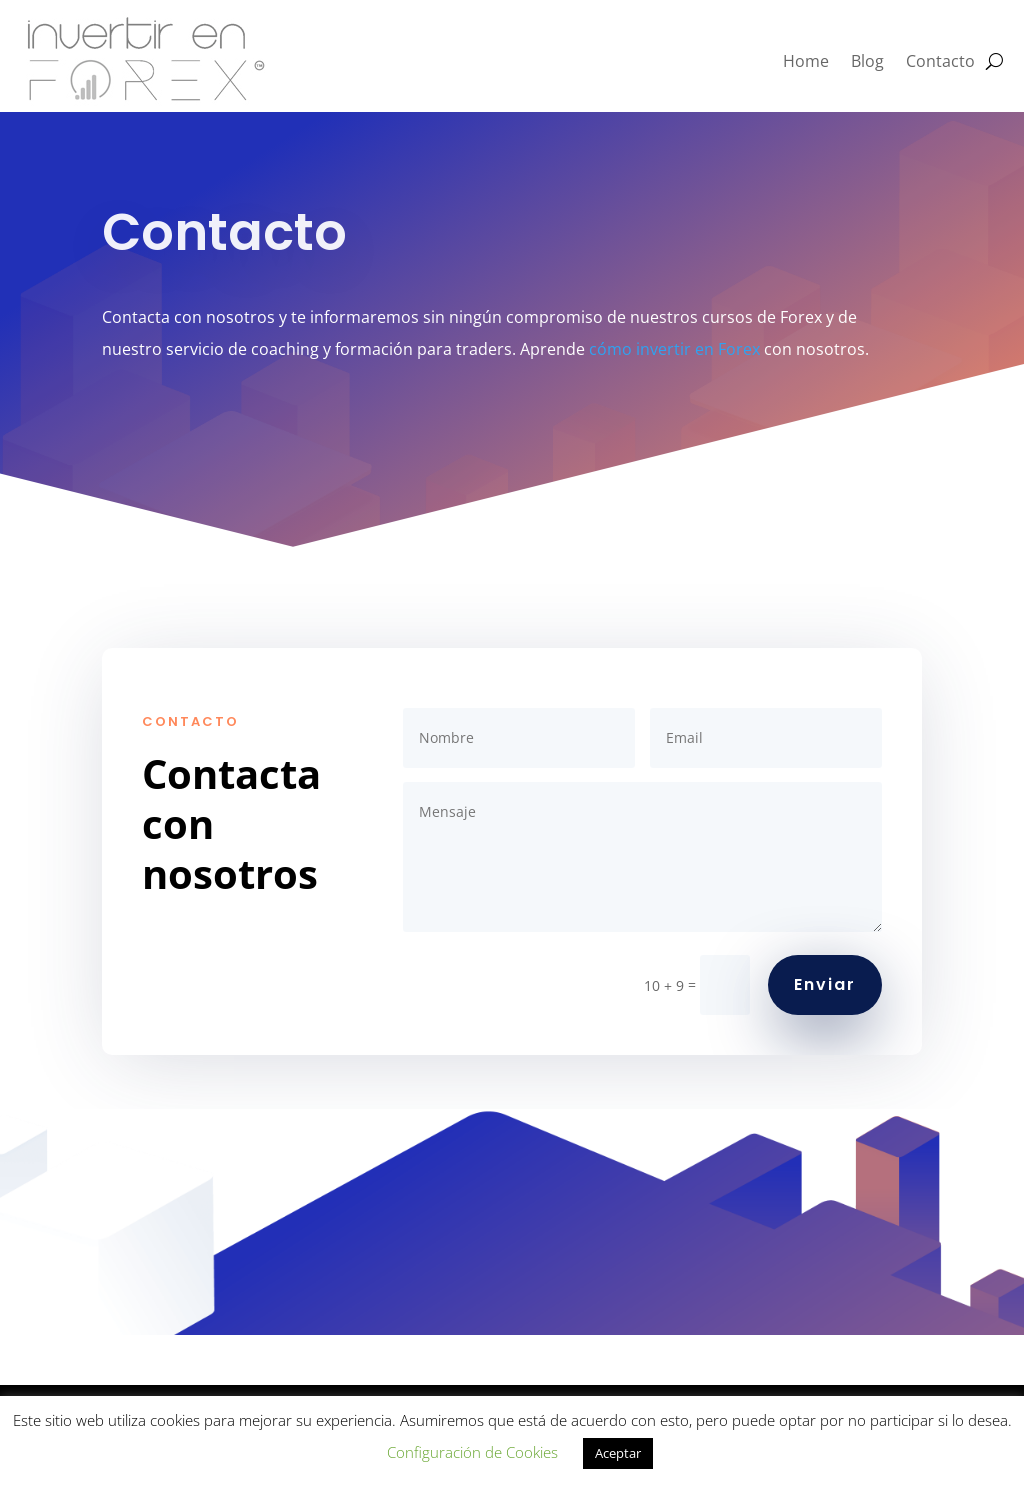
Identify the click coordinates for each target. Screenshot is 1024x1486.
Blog (867, 61)
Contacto (940, 61)
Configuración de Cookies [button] (472, 1452)
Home (806, 61)
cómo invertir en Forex (674, 349)
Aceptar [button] (618, 1453)
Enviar (825, 984)
